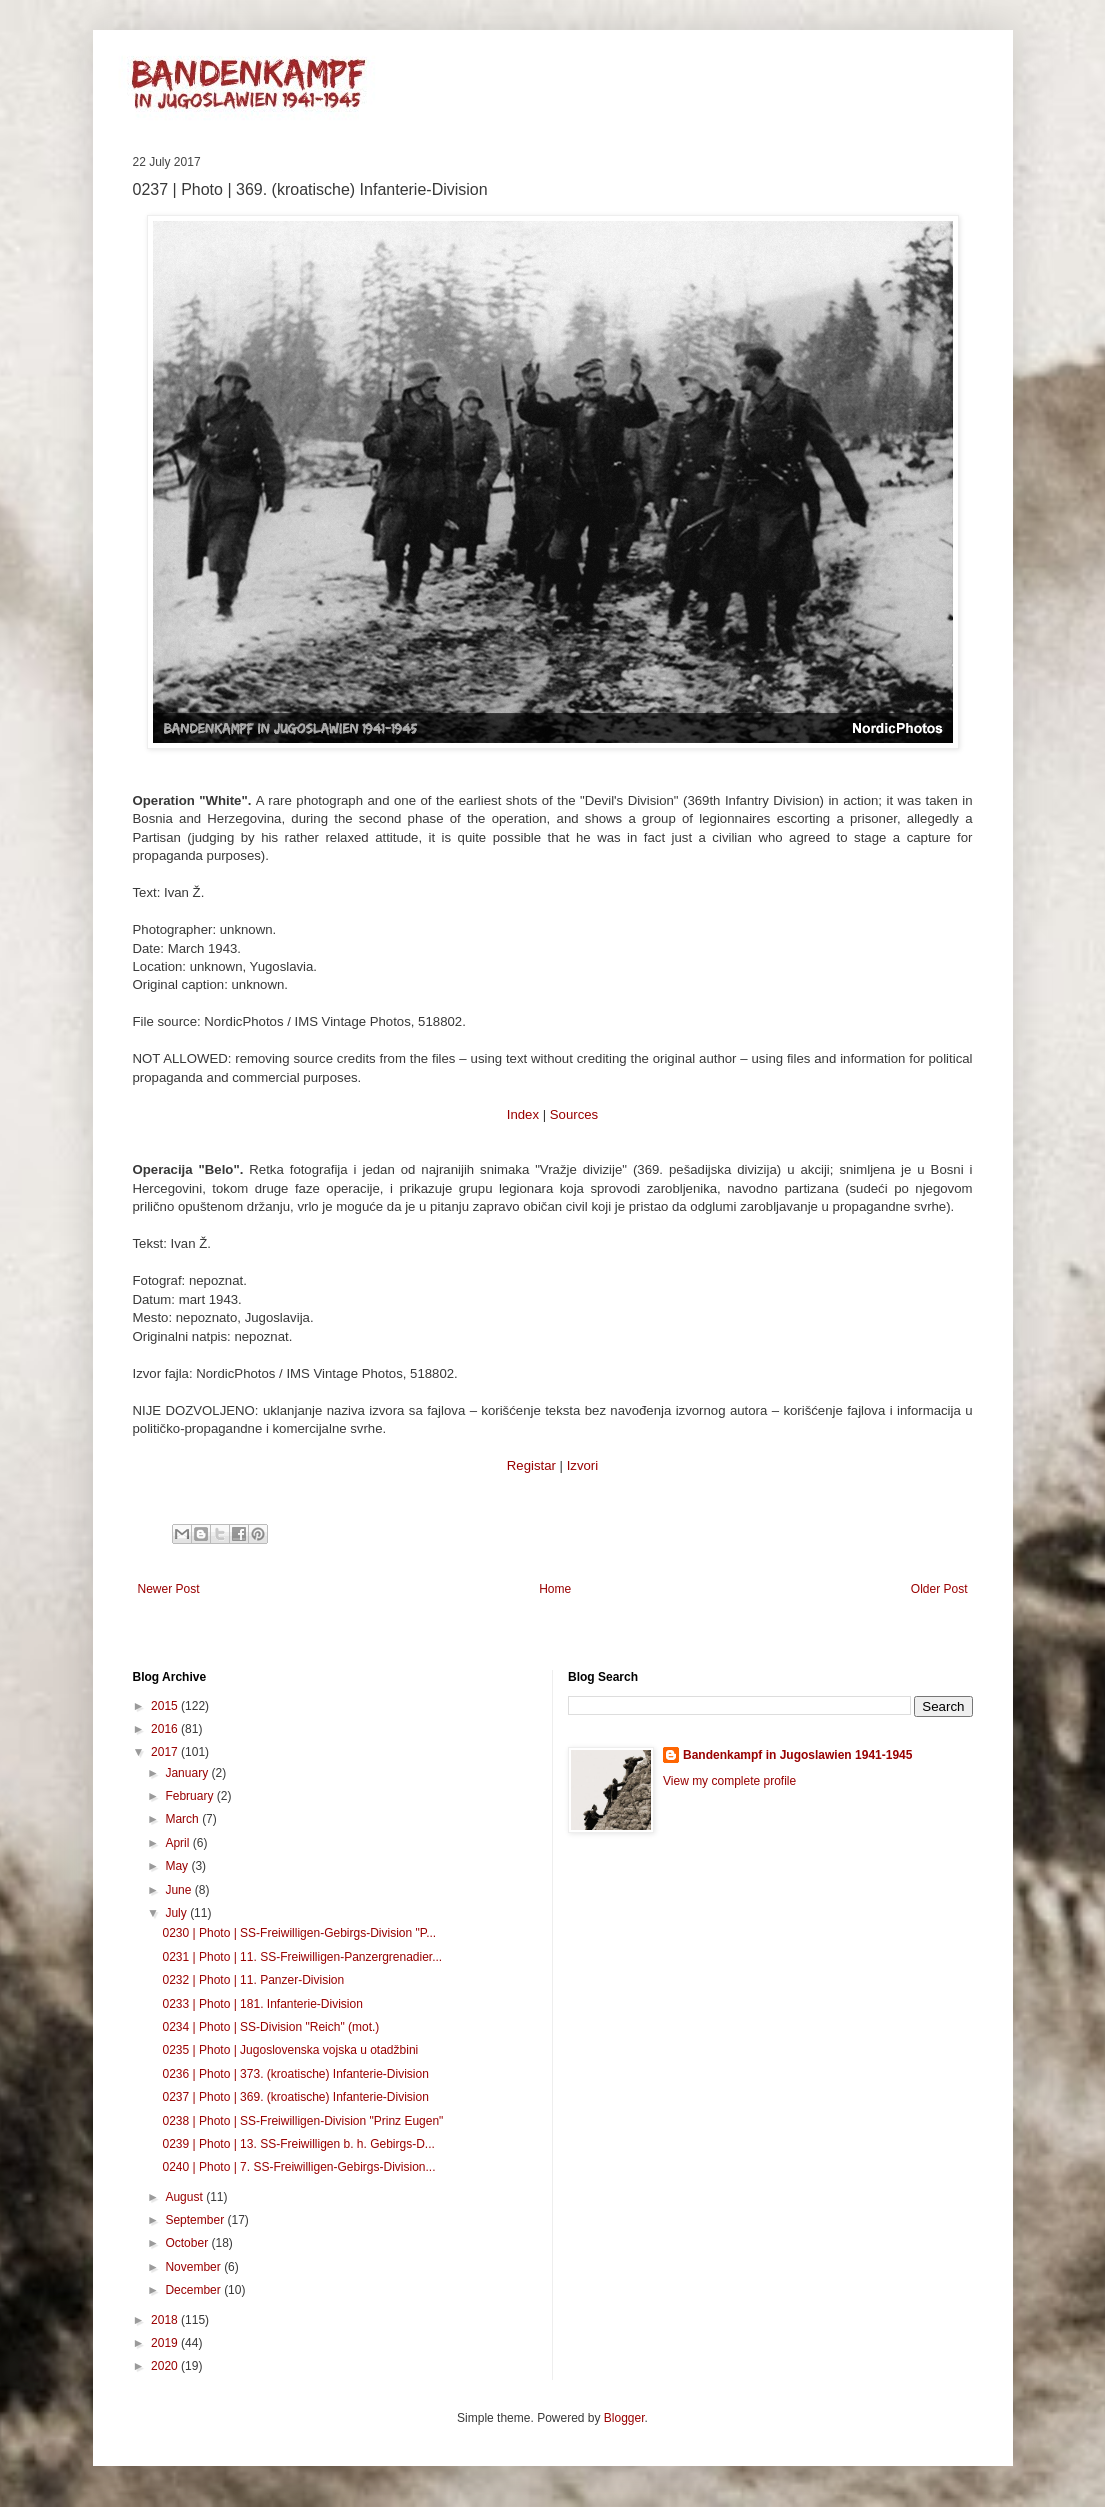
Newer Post (169, 1589)
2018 (166, 2320)
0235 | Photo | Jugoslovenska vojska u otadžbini (290, 2050)
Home (555, 1589)
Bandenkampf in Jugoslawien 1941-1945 (797, 1755)
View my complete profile (729, 1781)
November (194, 2267)
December (194, 2290)
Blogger (624, 2418)
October (188, 2243)
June (179, 1890)
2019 (166, 2343)
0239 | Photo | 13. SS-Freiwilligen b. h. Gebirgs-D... (298, 2144)
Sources (574, 1114)
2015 (166, 1706)
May (178, 1866)
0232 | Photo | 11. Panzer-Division (253, 1980)
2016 (166, 1729)
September (196, 2220)
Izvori (583, 1465)
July (177, 1913)
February (190, 1796)
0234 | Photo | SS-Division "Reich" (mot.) (270, 2027)
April (178, 1843)
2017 (166, 1752)
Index (523, 1114)
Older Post (939, 1589)
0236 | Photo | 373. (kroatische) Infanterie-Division (295, 2074)
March (183, 1819)
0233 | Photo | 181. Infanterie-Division (262, 2004)
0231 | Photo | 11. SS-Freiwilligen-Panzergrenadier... (302, 1957)
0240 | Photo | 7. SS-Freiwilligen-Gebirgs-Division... (298, 2167)
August (185, 2197)
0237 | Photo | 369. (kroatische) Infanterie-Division (295, 2097)
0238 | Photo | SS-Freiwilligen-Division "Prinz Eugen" (302, 2121)
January (188, 1773)
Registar (531, 1465)
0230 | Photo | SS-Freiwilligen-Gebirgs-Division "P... (299, 1933)
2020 (166, 2366)
